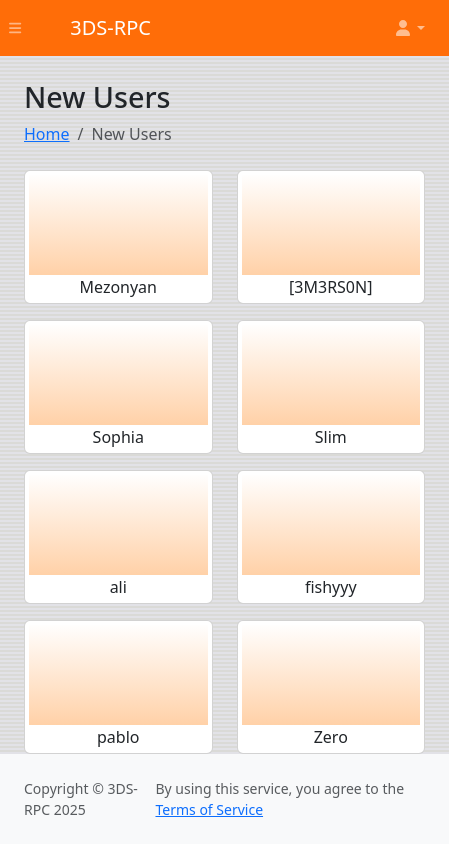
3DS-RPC (110, 27)
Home (47, 134)
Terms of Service (209, 809)
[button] (409, 28)
